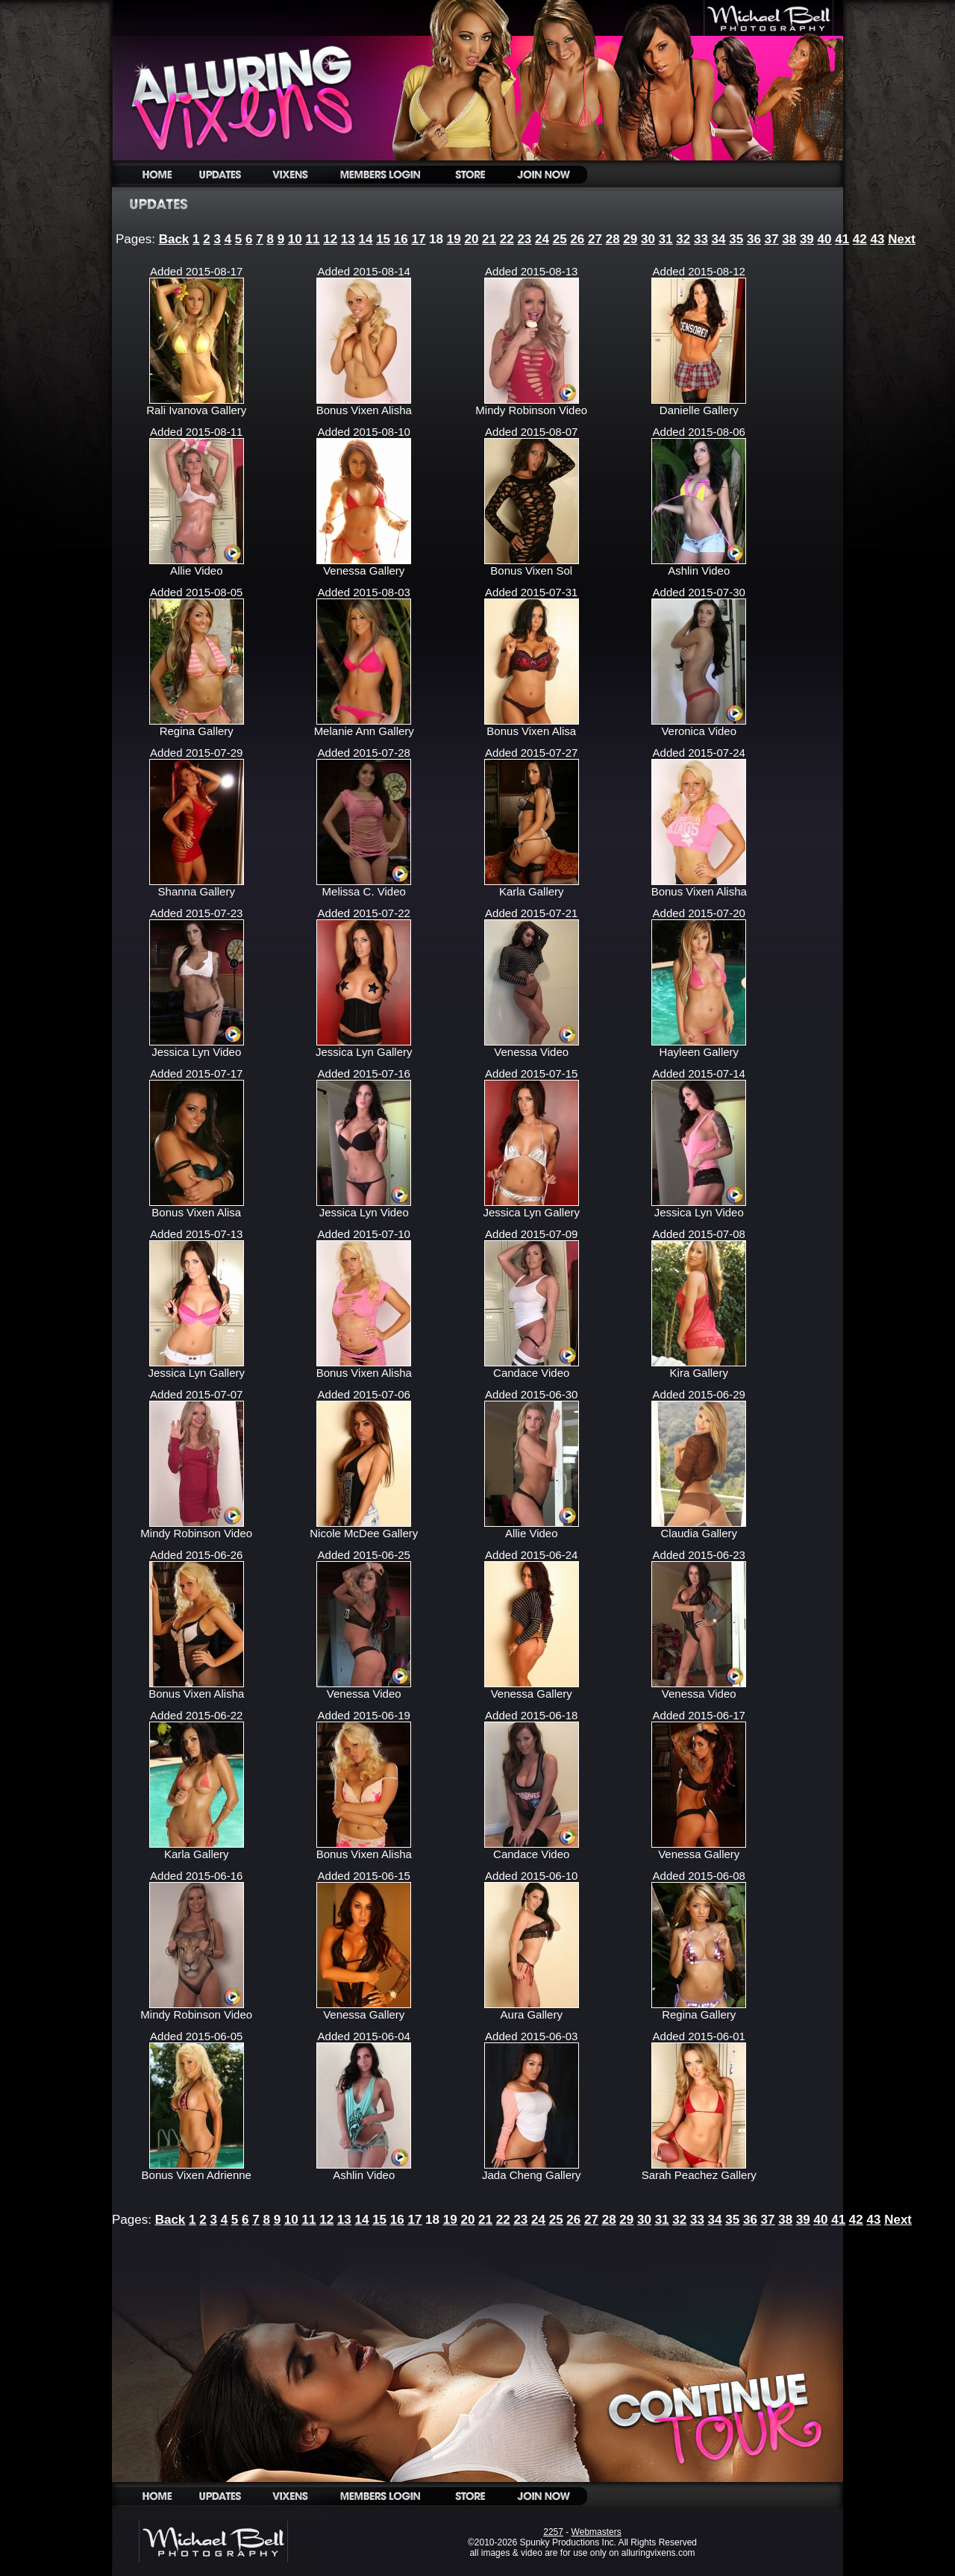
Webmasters (596, 2532)
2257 (553, 2532)
